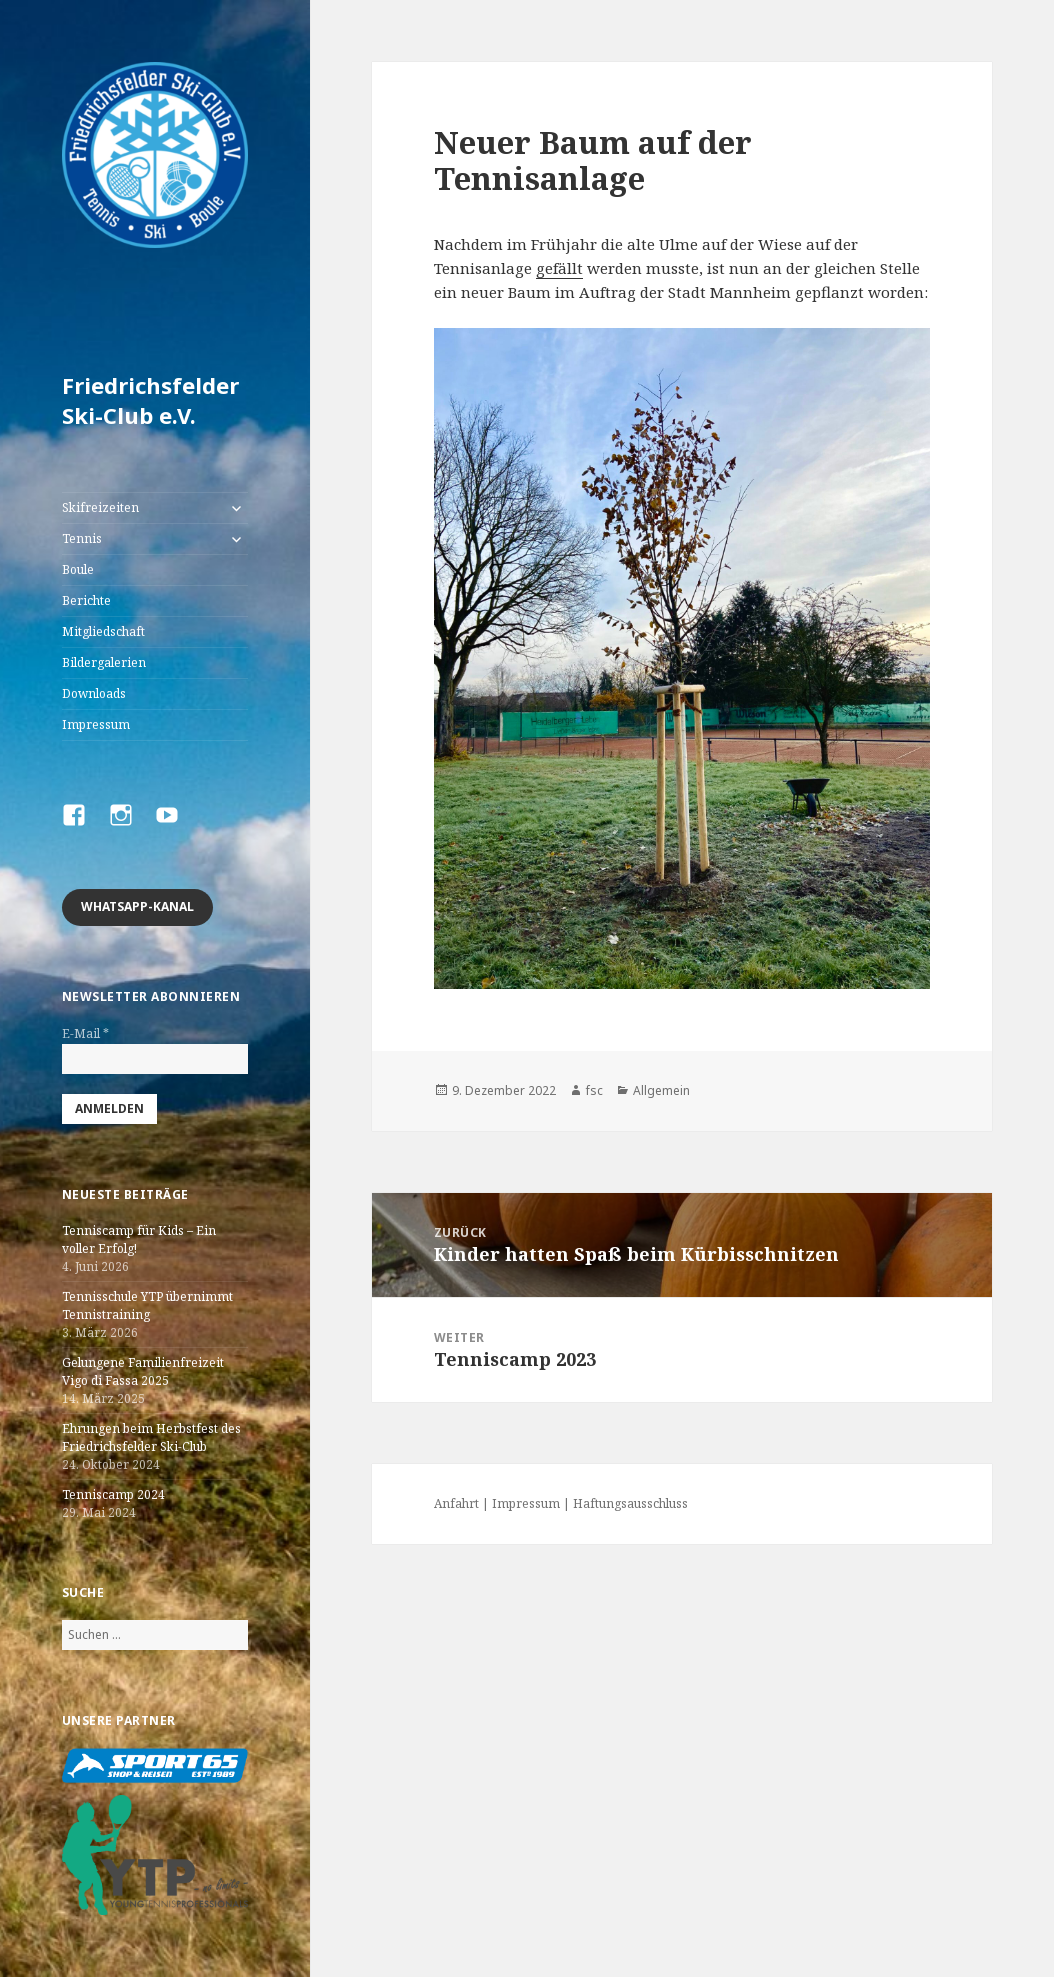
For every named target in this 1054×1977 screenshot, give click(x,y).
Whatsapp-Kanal (137, 906)
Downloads (94, 693)
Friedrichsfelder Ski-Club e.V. (150, 400)
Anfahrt (456, 1503)
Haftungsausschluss (630, 1503)
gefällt (559, 268)
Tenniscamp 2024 (113, 1494)
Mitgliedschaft (103, 631)
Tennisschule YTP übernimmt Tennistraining (147, 1305)
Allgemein (661, 1090)
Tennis (82, 538)
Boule (78, 569)
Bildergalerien (104, 662)
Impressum (96, 724)
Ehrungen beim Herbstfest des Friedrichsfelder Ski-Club (151, 1437)
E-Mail (85, 1033)
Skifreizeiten (100, 507)
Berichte (86, 600)
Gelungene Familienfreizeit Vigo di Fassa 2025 (143, 1371)
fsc (594, 1090)
